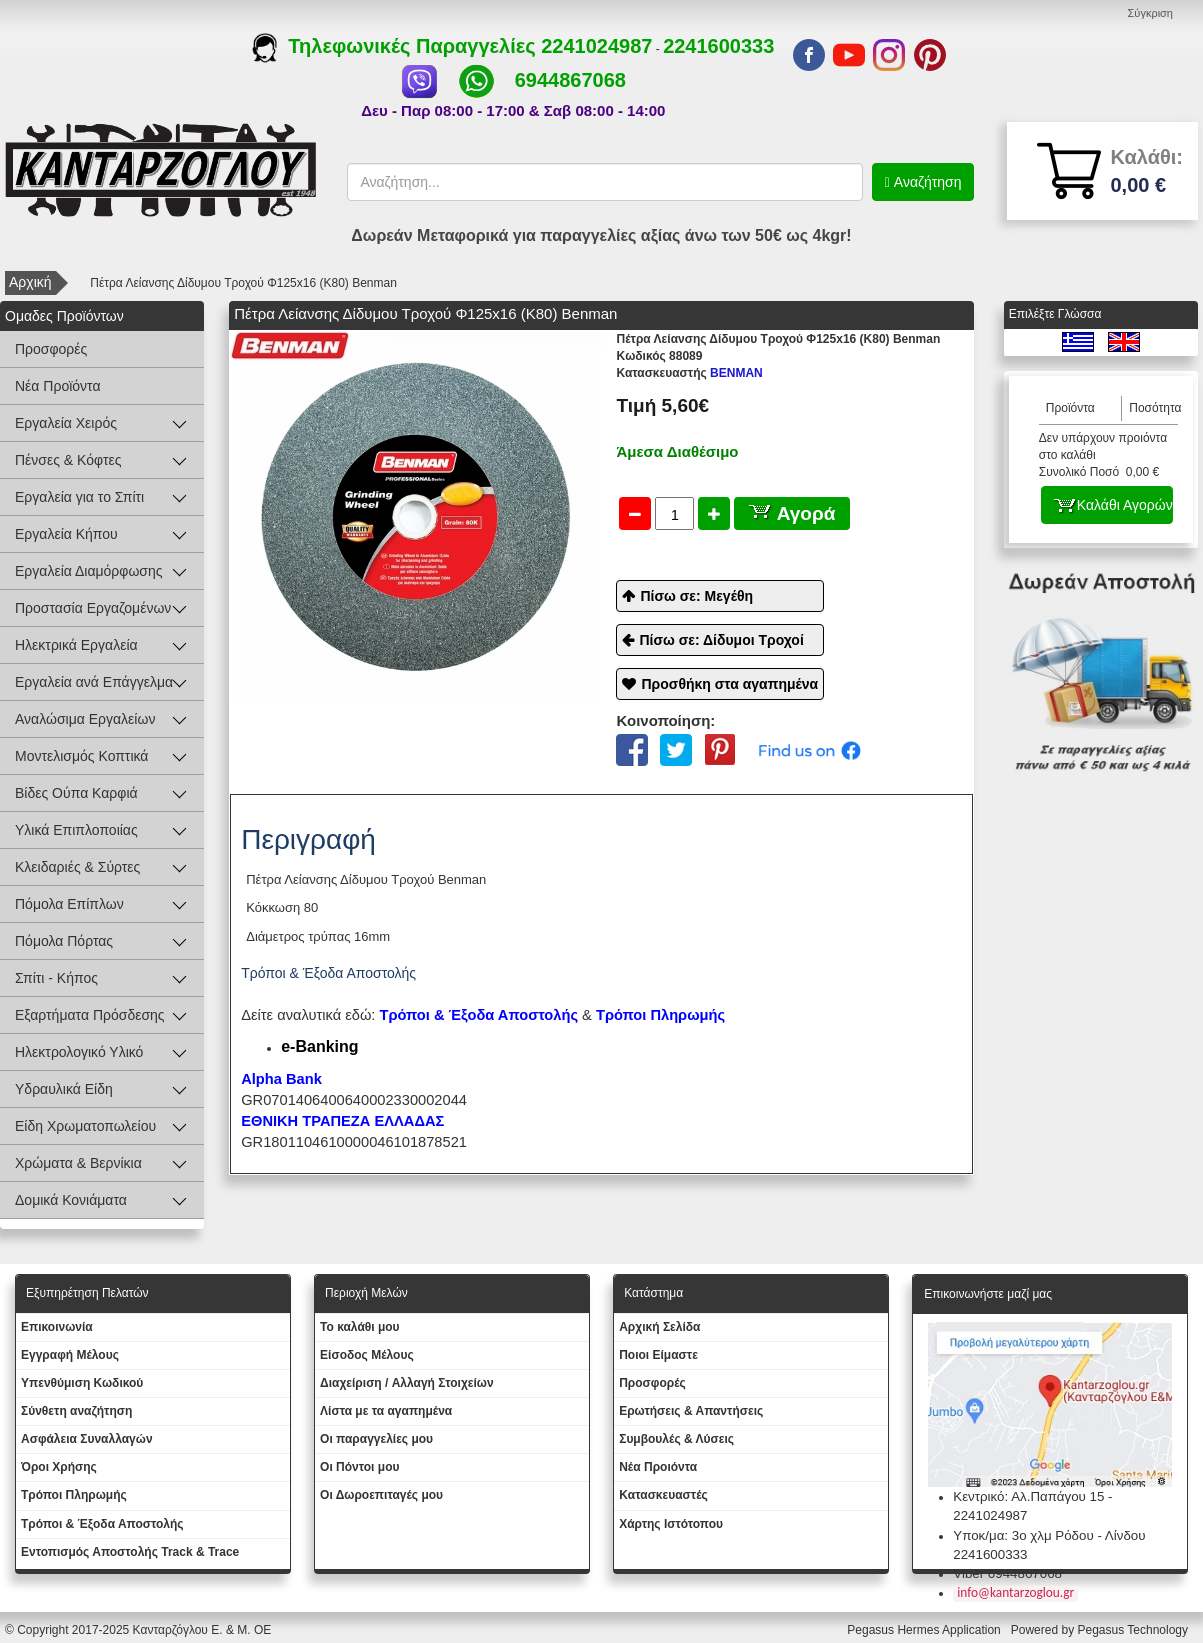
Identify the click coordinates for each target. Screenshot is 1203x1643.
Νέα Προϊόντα (58, 386)
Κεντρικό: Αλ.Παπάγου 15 (1028, 1496)
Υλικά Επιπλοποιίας (76, 830)
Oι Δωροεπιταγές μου (381, 1495)
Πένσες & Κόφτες (68, 460)
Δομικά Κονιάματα (71, 1200)
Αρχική (30, 282)
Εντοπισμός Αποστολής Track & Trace (130, 1552)
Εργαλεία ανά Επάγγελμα (94, 682)
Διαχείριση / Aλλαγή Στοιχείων (407, 1383)
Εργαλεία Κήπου (66, 534)
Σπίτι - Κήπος (56, 978)
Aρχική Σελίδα (659, 1327)
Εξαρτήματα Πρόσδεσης (90, 1015)
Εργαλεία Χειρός (66, 423)
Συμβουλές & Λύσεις (676, 1439)
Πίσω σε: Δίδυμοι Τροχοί (721, 640)
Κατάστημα (653, 1293)
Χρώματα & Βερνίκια (78, 1163)
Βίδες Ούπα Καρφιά (76, 793)
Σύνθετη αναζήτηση (76, 1411)
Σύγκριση (1150, 13)
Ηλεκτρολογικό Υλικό (79, 1052)
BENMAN (689, 373)
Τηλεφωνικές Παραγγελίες (396, 46)
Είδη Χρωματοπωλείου (85, 1126)
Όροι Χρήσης (59, 1467)
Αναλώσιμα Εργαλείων (85, 719)
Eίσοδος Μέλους (367, 1355)
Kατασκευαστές (663, 1495)
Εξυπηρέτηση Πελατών (87, 1293)
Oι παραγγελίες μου (376, 1439)
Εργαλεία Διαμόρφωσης (89, 571)
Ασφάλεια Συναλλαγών (87, 1439)
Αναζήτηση (926, 182)
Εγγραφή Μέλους (70, 1355)
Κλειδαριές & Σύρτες (77, 867)
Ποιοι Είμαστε (658, 1355)
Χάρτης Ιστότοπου (671, 1524)
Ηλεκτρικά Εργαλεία (76, 645)
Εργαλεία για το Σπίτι (79, 497)
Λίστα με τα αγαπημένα (386, 1411)
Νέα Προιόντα (658, 1467)
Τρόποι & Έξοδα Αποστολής (102, 1524)
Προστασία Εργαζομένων (93, 608)
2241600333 (718, 46)
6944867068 (570, 80)
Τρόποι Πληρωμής (660, 1015)
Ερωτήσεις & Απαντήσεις (691, 1411)
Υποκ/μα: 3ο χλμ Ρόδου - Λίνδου (1049, 1535)
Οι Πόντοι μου (359, 1467)
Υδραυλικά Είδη (64, 1089)
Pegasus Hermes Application (925, 1630)
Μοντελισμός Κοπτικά (81, 756)
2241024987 (596, 46)
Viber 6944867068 (1007, 1573)
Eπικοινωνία (57, 1327)
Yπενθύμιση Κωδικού (82, 1383)
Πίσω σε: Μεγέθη (696, 596)
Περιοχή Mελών (366, 1293)
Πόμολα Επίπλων (69, 904)
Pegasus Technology (1134, 1630)
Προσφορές (51, 349)
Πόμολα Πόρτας (64, 941)
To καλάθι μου (360, 1327)
